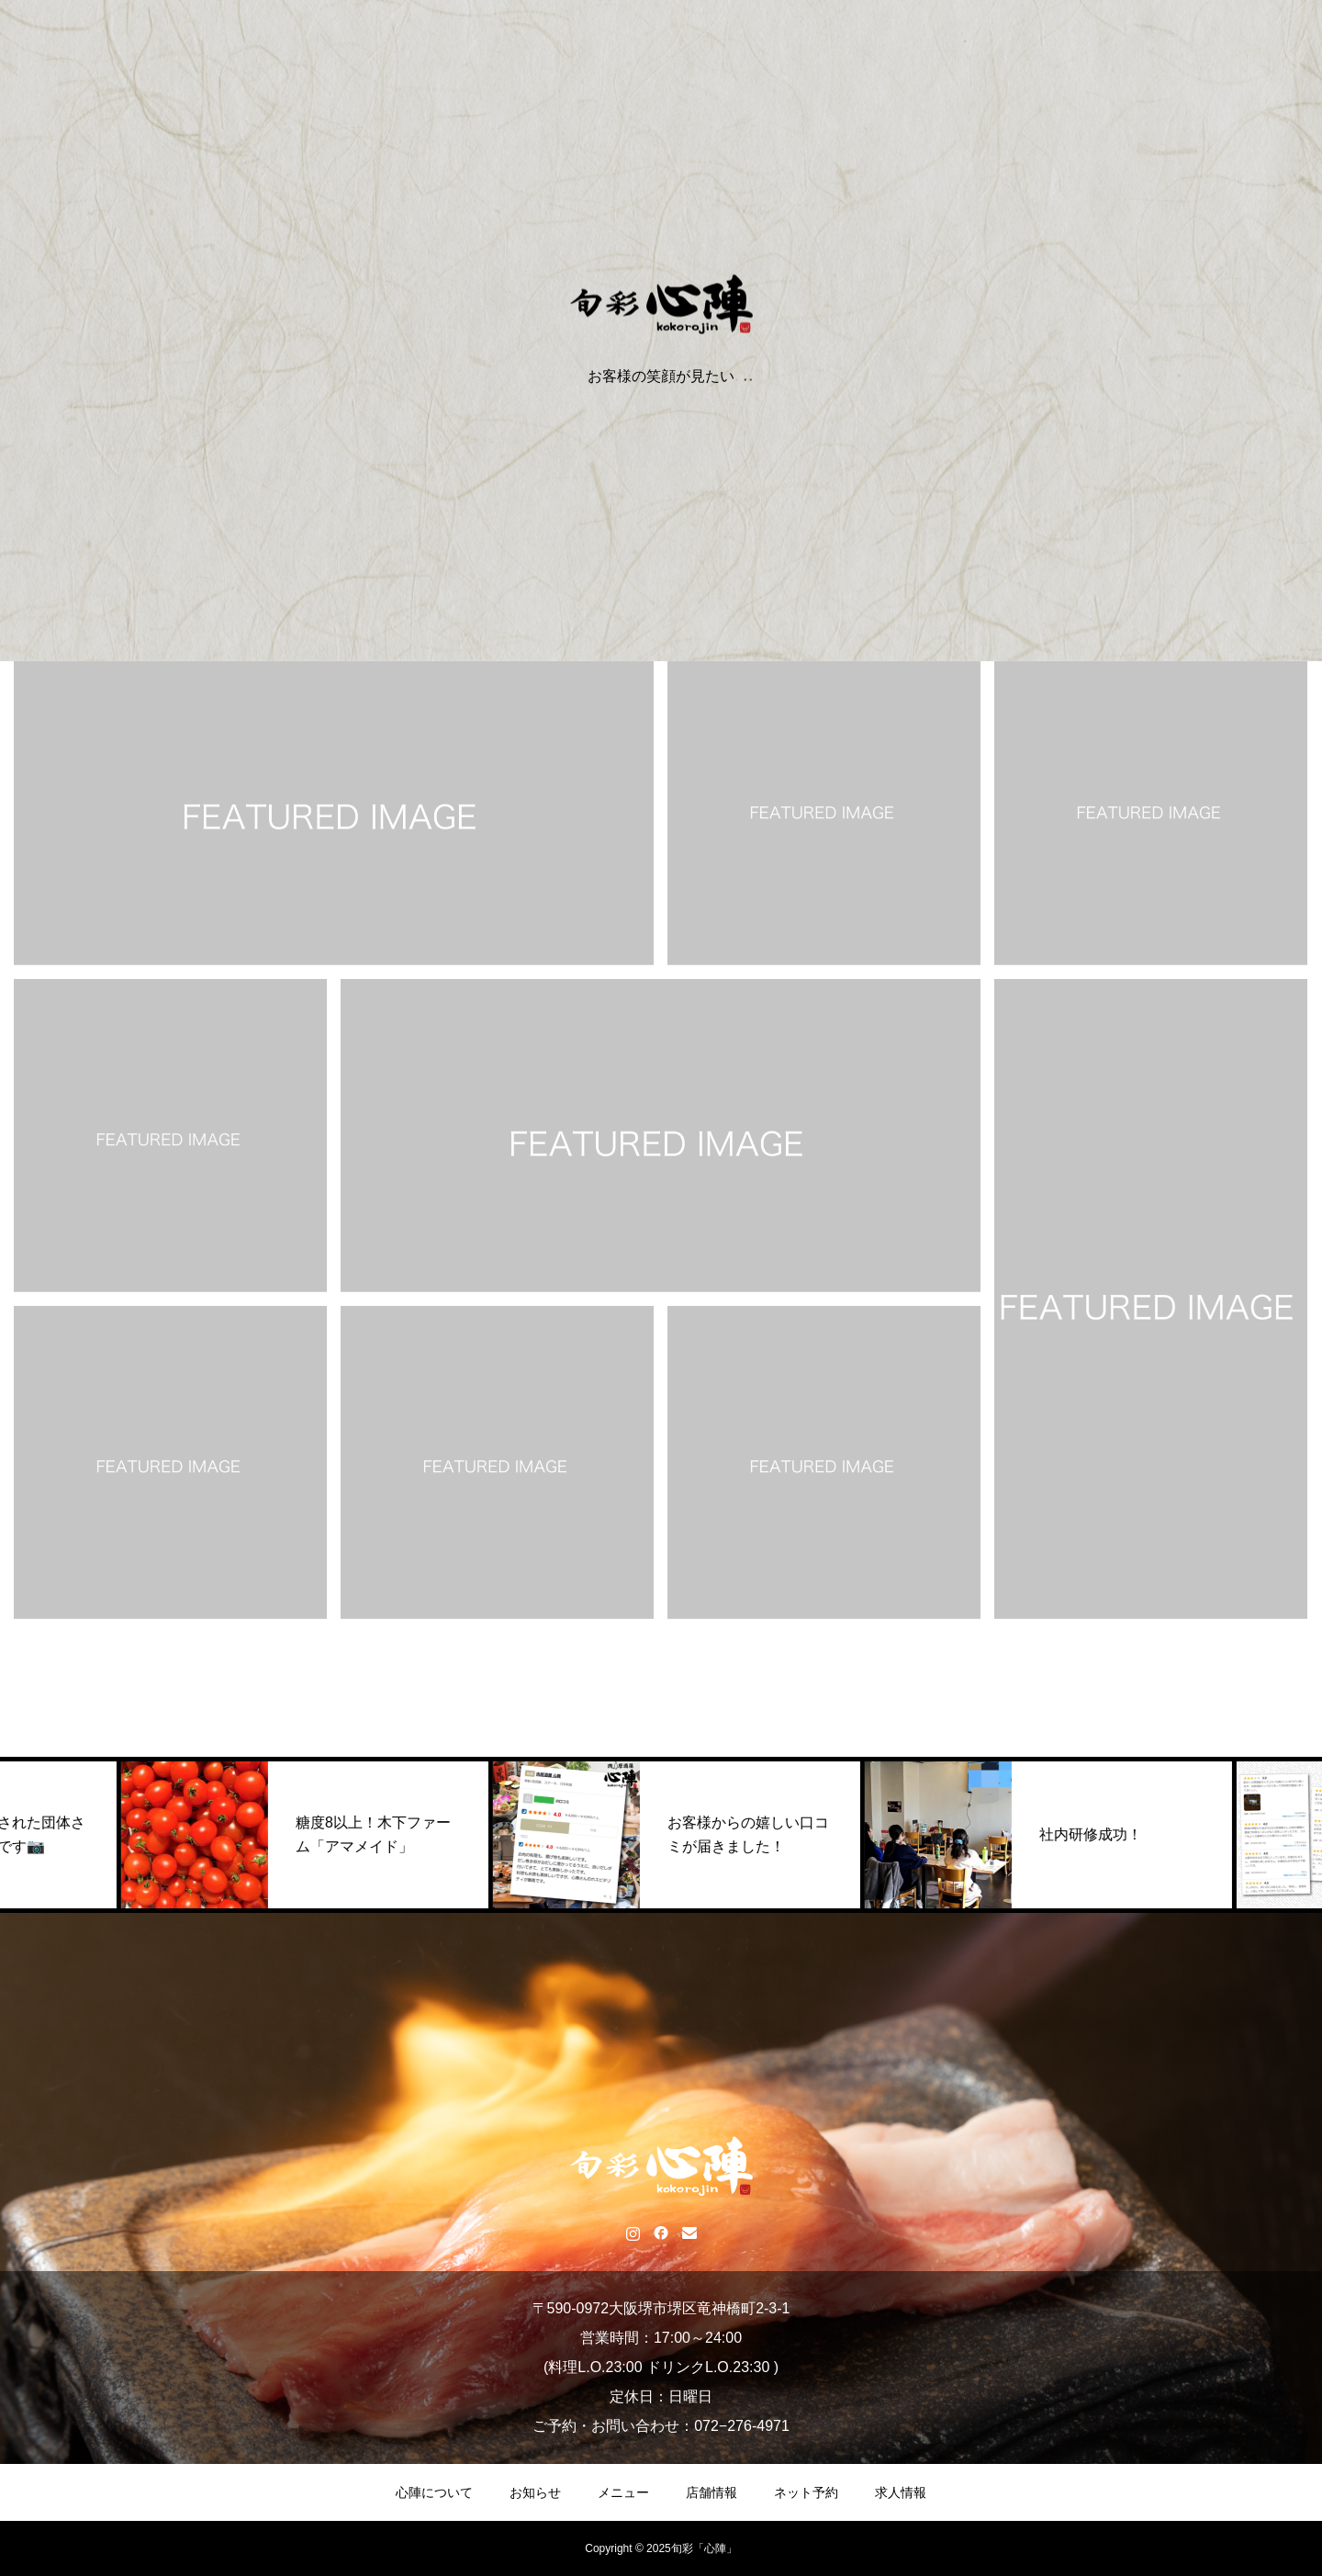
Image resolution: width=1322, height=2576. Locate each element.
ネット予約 (806, 2492)
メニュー (623, 2492)
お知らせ (535, 2492)
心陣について (434, 2492)
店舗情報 (711, 2492)
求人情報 (900, 2492)
